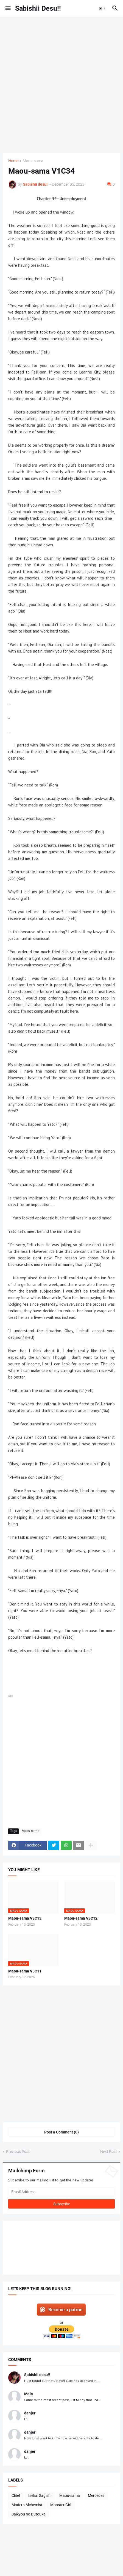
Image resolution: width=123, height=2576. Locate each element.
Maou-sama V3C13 (24, 1918)
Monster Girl (60, 2505)
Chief (16, 2495)
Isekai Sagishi (39, 2495)
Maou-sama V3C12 (80, 1918)
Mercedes (96, 2495)
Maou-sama (33, 161)
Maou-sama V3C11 (24, 1971)
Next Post (108, 2151)
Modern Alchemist (27, 2505)
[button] (7, 8)
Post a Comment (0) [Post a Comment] (61, 2132)
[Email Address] (61, 2191)
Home (13, 161)
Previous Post (18, 2151)
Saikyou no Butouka (29, 2514)
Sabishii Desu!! (38, 8)
